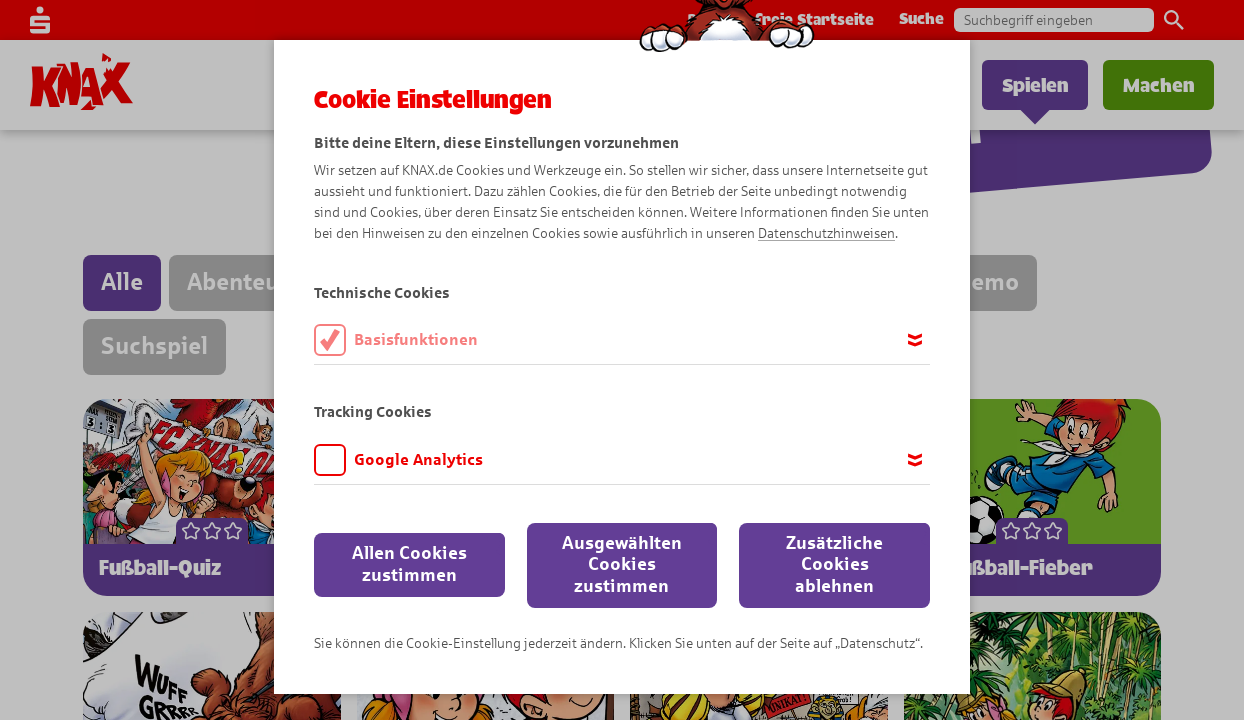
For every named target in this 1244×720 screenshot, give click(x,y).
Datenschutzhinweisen (826, 233)
